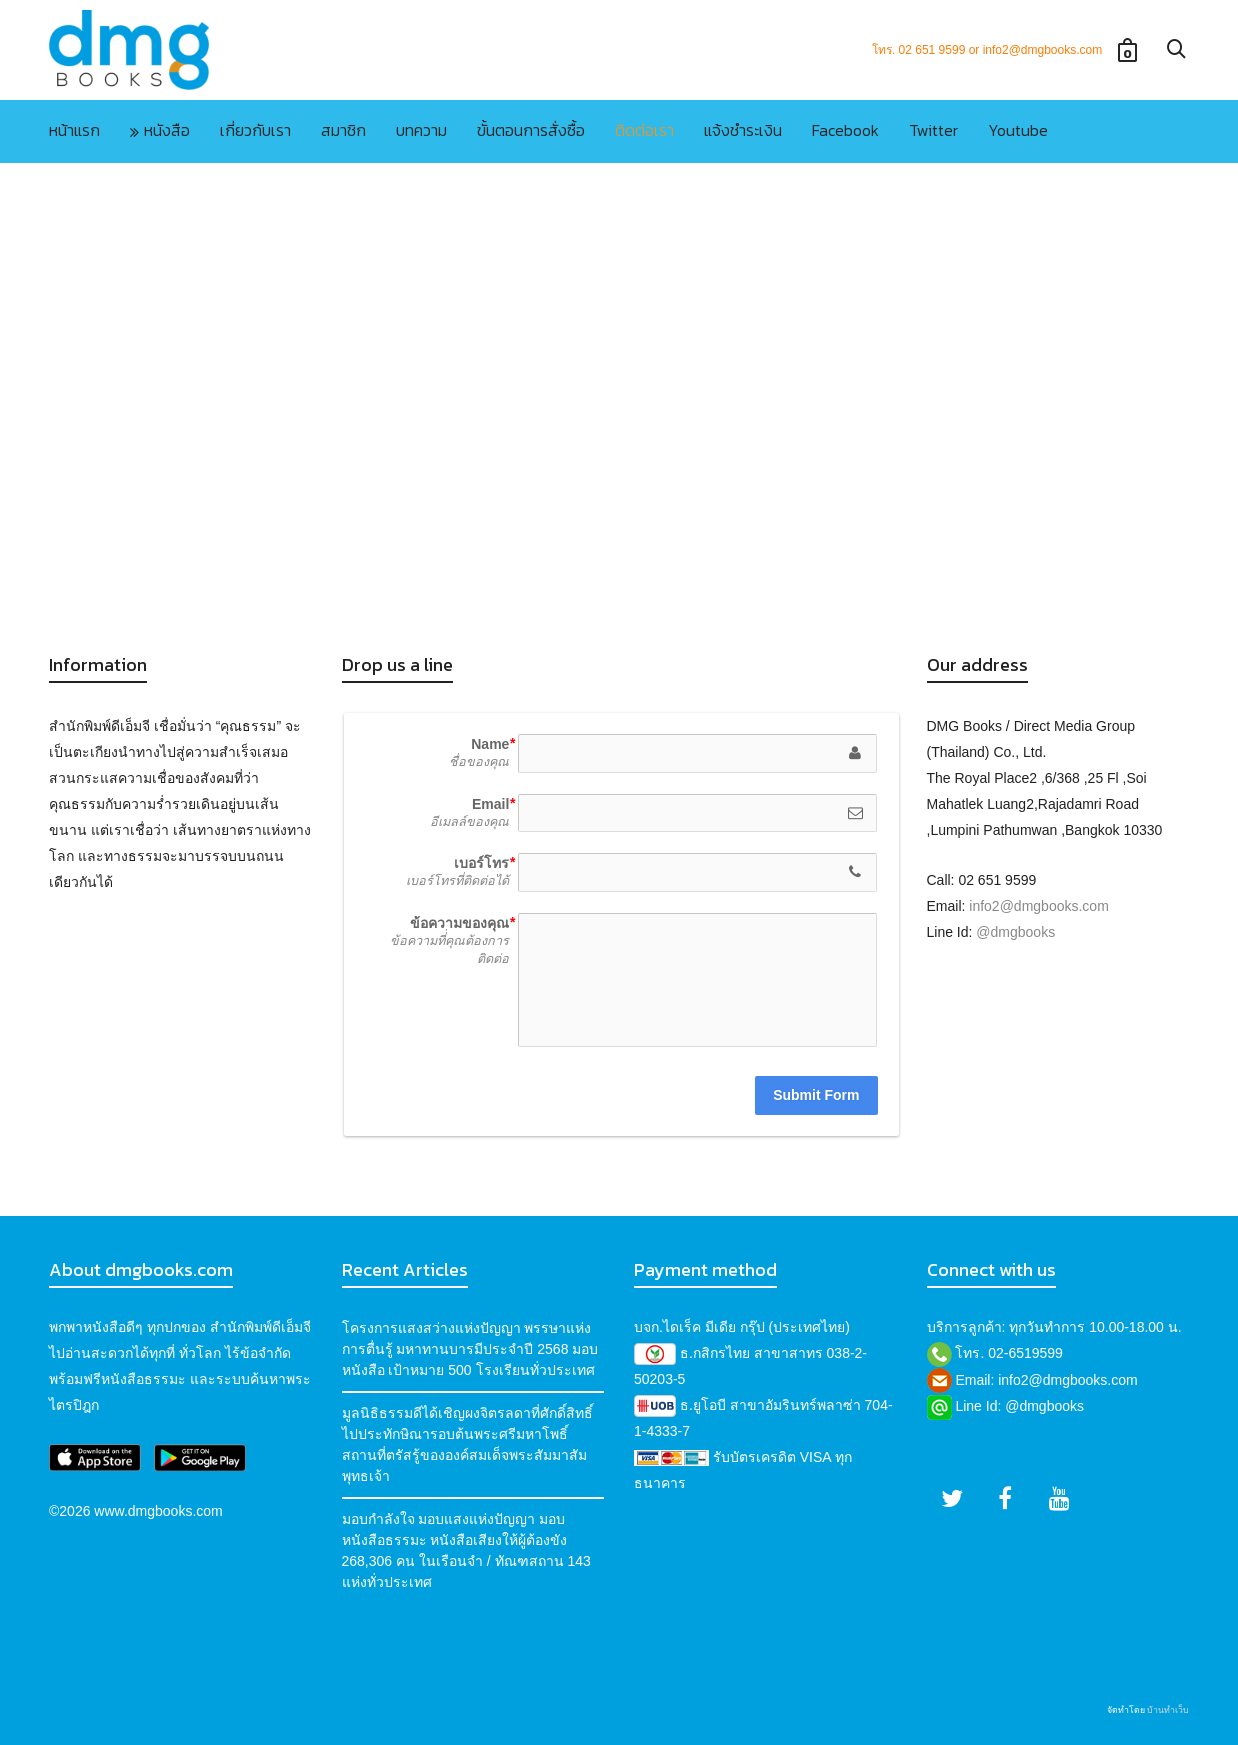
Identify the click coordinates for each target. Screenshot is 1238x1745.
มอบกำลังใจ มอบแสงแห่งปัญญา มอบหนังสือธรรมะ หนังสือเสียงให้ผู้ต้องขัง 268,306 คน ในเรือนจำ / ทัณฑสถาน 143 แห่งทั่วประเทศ (466, 1550)
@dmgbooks (1015, 932)
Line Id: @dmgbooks (1019, 1406)
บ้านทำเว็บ (1168, 1710)
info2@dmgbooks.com (1039, 906)
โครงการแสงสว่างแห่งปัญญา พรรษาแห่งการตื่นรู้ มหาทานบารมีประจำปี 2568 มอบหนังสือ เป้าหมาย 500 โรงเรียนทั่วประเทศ (470, 1349)
